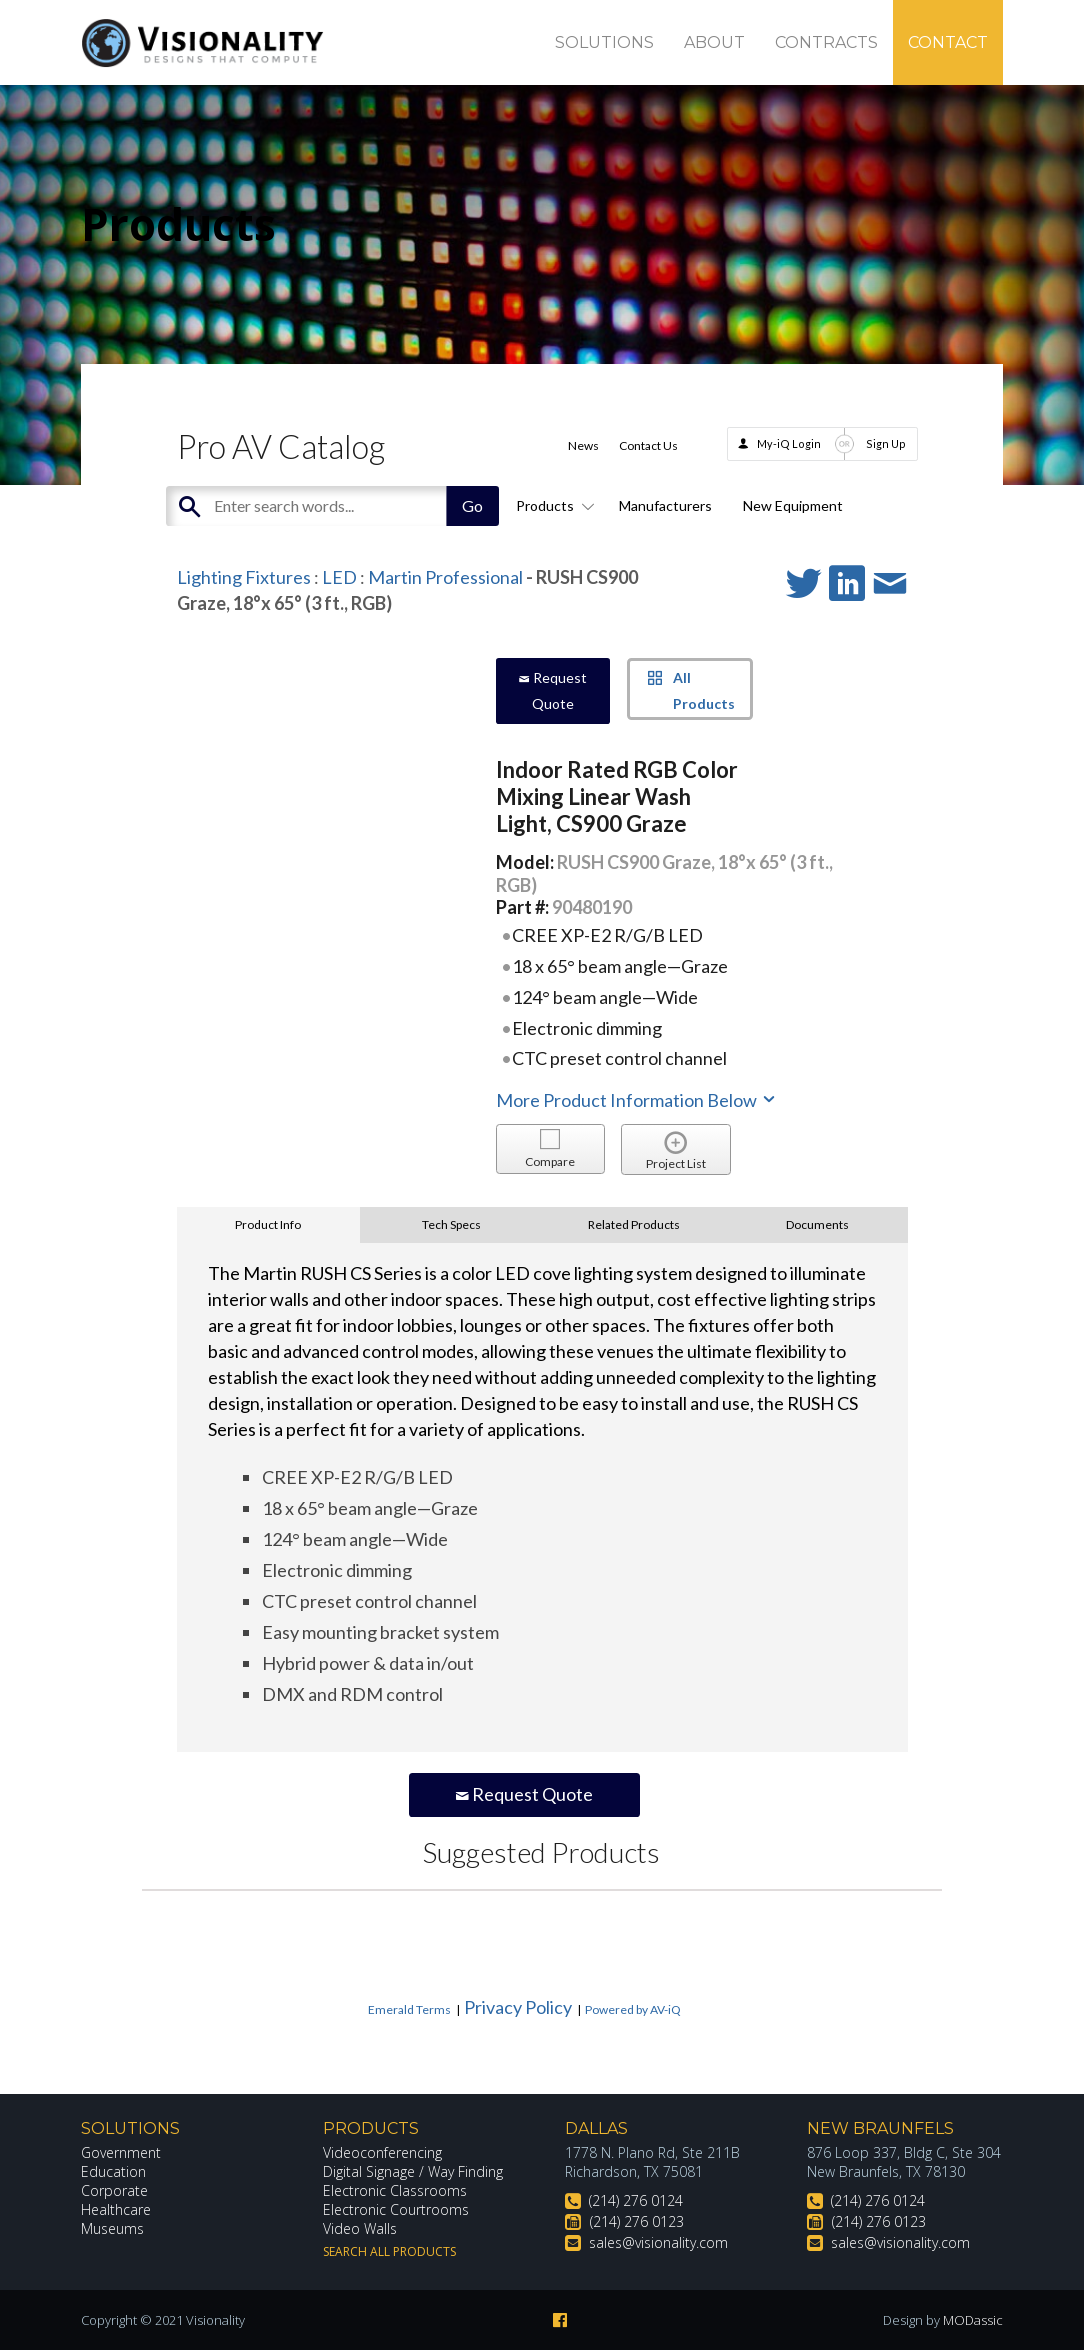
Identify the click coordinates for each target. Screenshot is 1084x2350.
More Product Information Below (637, 1100)
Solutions (604, 42)
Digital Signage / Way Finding (413, 2171)
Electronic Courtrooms (396, 2209)
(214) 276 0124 (636, 2200)
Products (552, 505)
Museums (112, 2228)
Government (121, 2152)
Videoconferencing (382, 2152)
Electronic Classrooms (395, 2190)
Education (113, 2171)
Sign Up (886, 443)
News (583, 445)
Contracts (826, 42)
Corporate (114, 2190)
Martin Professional (445, 577)
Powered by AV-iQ (633, 2009)
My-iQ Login (789, 443)
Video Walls (360, 2228)
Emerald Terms (409, 2009)
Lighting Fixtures (244, 577)
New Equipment (793, 505)
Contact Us (648, 445)
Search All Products (389, 2251)
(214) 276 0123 (637, 2221)
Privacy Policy (518, 2007)
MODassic (973, 2320)
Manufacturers (665, 505)
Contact (948, 42)
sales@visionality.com (658, 2242)
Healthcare (116, 2209)
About (714, 42)
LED (339, 577)
